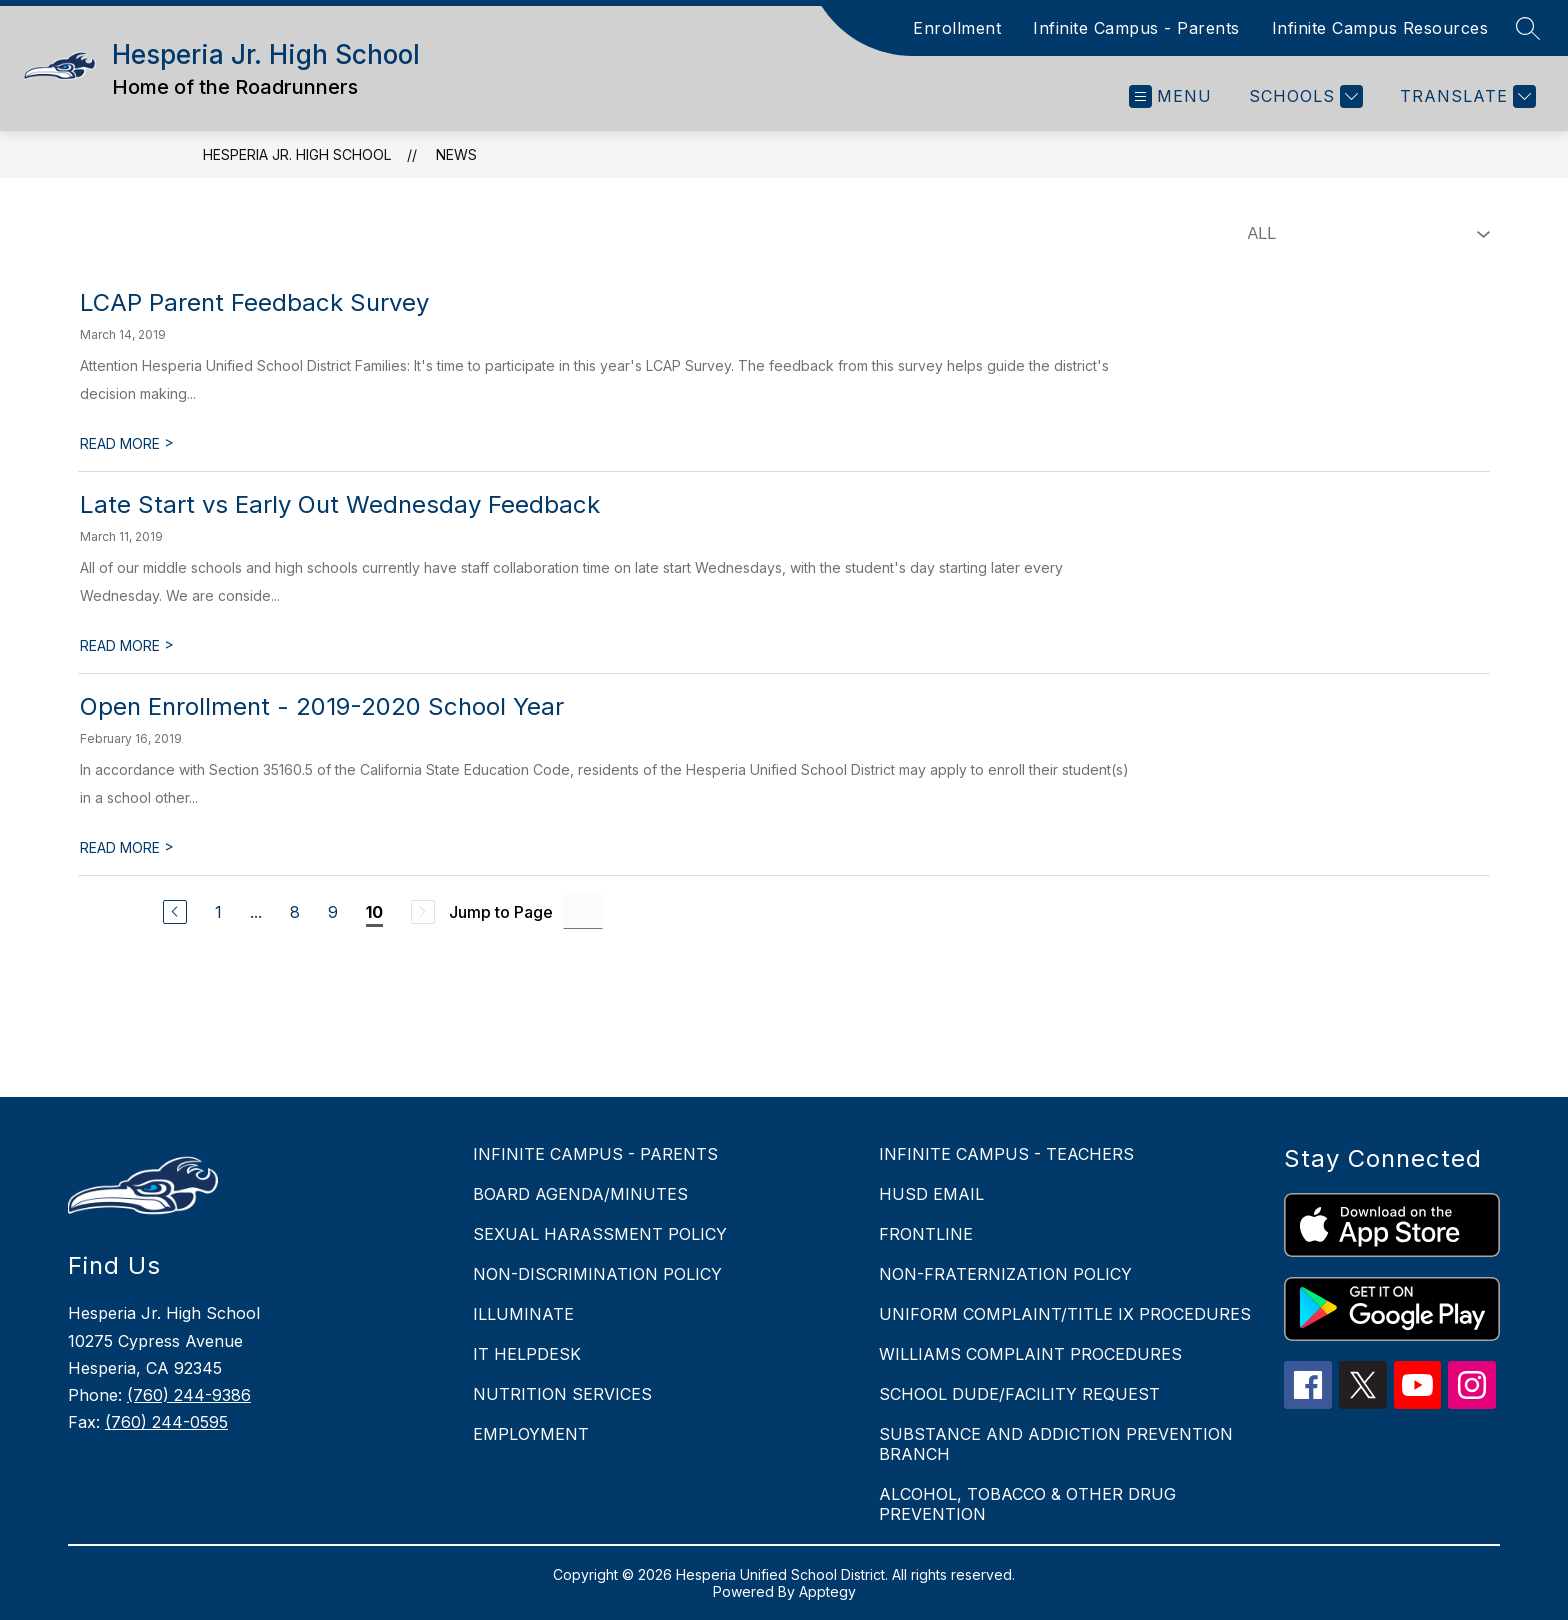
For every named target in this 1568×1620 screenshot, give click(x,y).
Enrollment (957, 28)
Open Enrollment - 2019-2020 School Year (322, 706)
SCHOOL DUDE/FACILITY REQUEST (1019, 1394)
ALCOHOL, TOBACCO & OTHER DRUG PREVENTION (1027, 1504)
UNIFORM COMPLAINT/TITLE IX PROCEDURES (1065, 1314)
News (456, 154)
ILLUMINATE (523, 1314)
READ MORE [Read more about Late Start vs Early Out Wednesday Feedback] (127, 645)
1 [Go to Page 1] (218, 912)
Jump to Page (501, 912)
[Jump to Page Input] (583, 911)
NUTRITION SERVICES (562, 1394)
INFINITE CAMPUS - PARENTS (595, 1154)
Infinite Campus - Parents (1136, 28)
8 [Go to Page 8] (295, 912)
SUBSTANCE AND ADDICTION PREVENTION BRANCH (1056, 1444)
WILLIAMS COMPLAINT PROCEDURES (1030, 1354)
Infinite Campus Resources (1380, 28)
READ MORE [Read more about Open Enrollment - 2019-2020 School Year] (127, 847)
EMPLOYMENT (531, 1434)
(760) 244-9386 (189, 1395)
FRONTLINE (926, 1234)
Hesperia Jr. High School (297, 154)
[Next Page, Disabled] (423, 912)
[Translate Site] (1465, 96)
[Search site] (1528, 28)
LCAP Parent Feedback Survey (254, 302)
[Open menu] (1170, 96)
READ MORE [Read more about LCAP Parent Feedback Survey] (127, 443)
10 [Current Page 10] (374, 912)
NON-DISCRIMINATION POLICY (597, 1274)
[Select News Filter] (1365, 234)
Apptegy (827, 1591)
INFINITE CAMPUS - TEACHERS (1006, 1154)
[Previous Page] (175, 912)
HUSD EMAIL (931, 1194)
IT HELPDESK (527, 1354)
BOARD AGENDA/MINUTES (580, 1194)
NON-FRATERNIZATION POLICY (1005, 1274)
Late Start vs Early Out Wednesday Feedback (340, 504)
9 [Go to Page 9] (333, 912)
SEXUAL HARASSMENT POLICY (600, 1234)
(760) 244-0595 (166, 1422)
